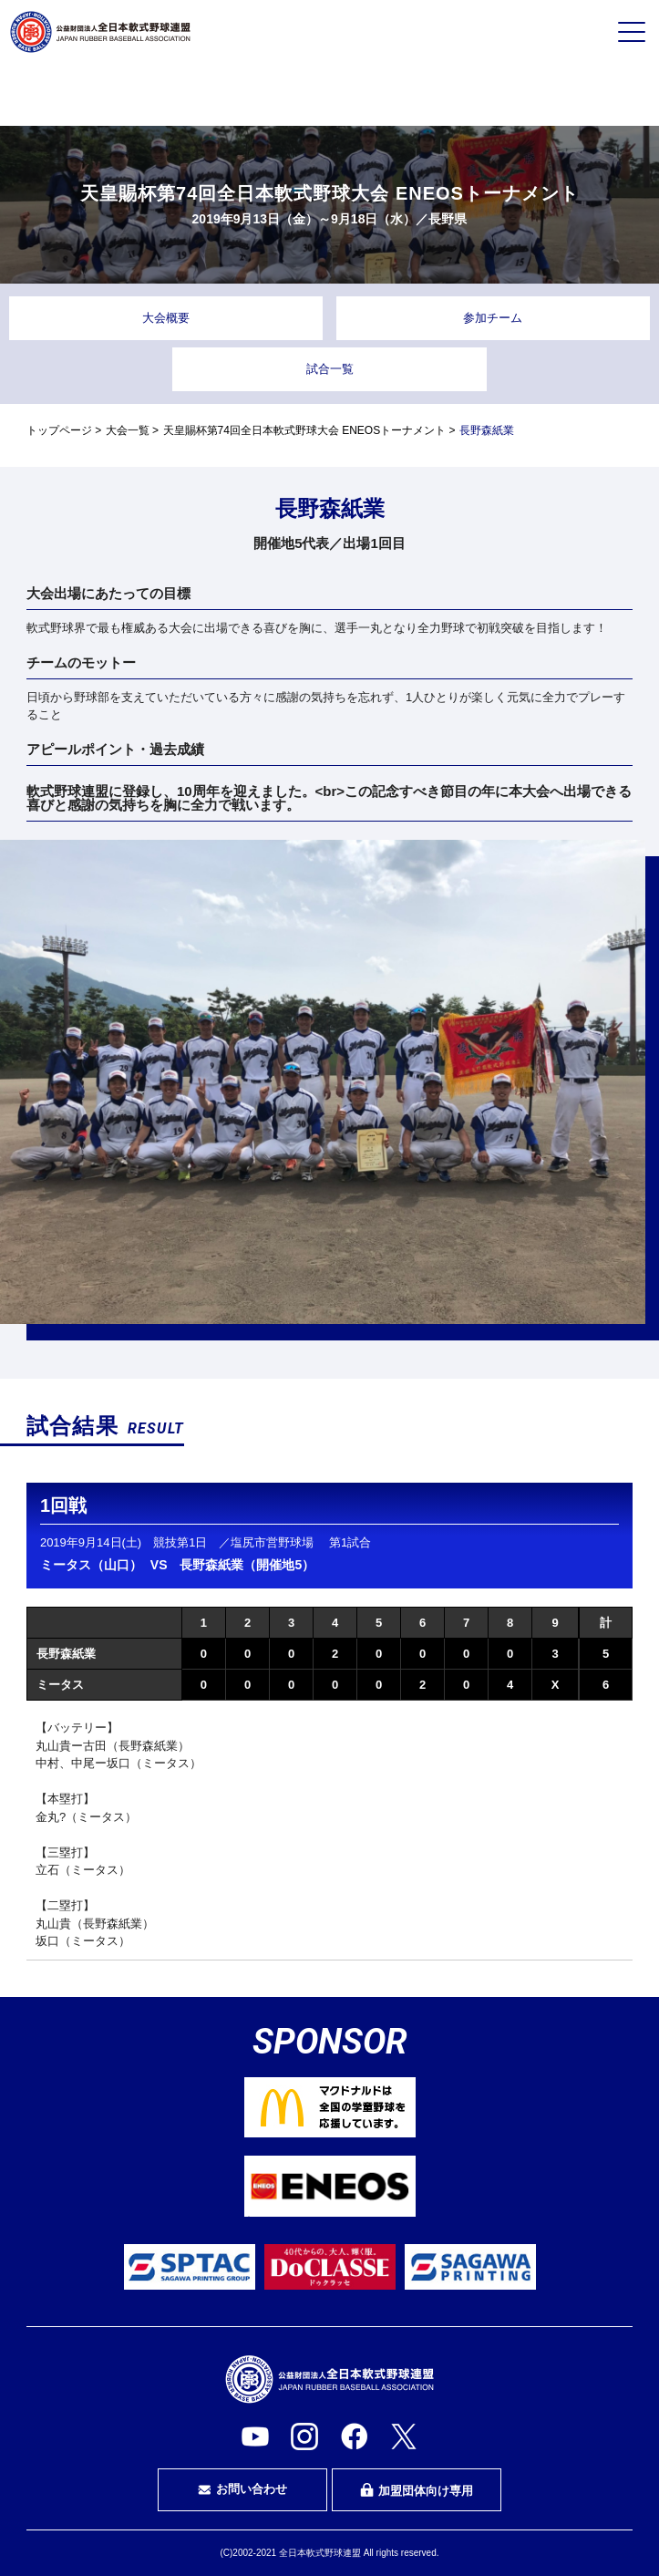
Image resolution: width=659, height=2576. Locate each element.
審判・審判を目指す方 (329, 95)
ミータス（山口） (91, 1564)
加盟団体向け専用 (416, 2490)
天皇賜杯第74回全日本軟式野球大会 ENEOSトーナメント (305, 430)
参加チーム (492, 318)
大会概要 (166, 318)
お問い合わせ (242, 2489)
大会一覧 (127, 430)
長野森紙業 (66, 1653)
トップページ (59, 430)
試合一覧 (330, 369)
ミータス (60, 1684)
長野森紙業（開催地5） (247, 1564)
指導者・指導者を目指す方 (538, 95)
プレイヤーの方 (120, 94)
